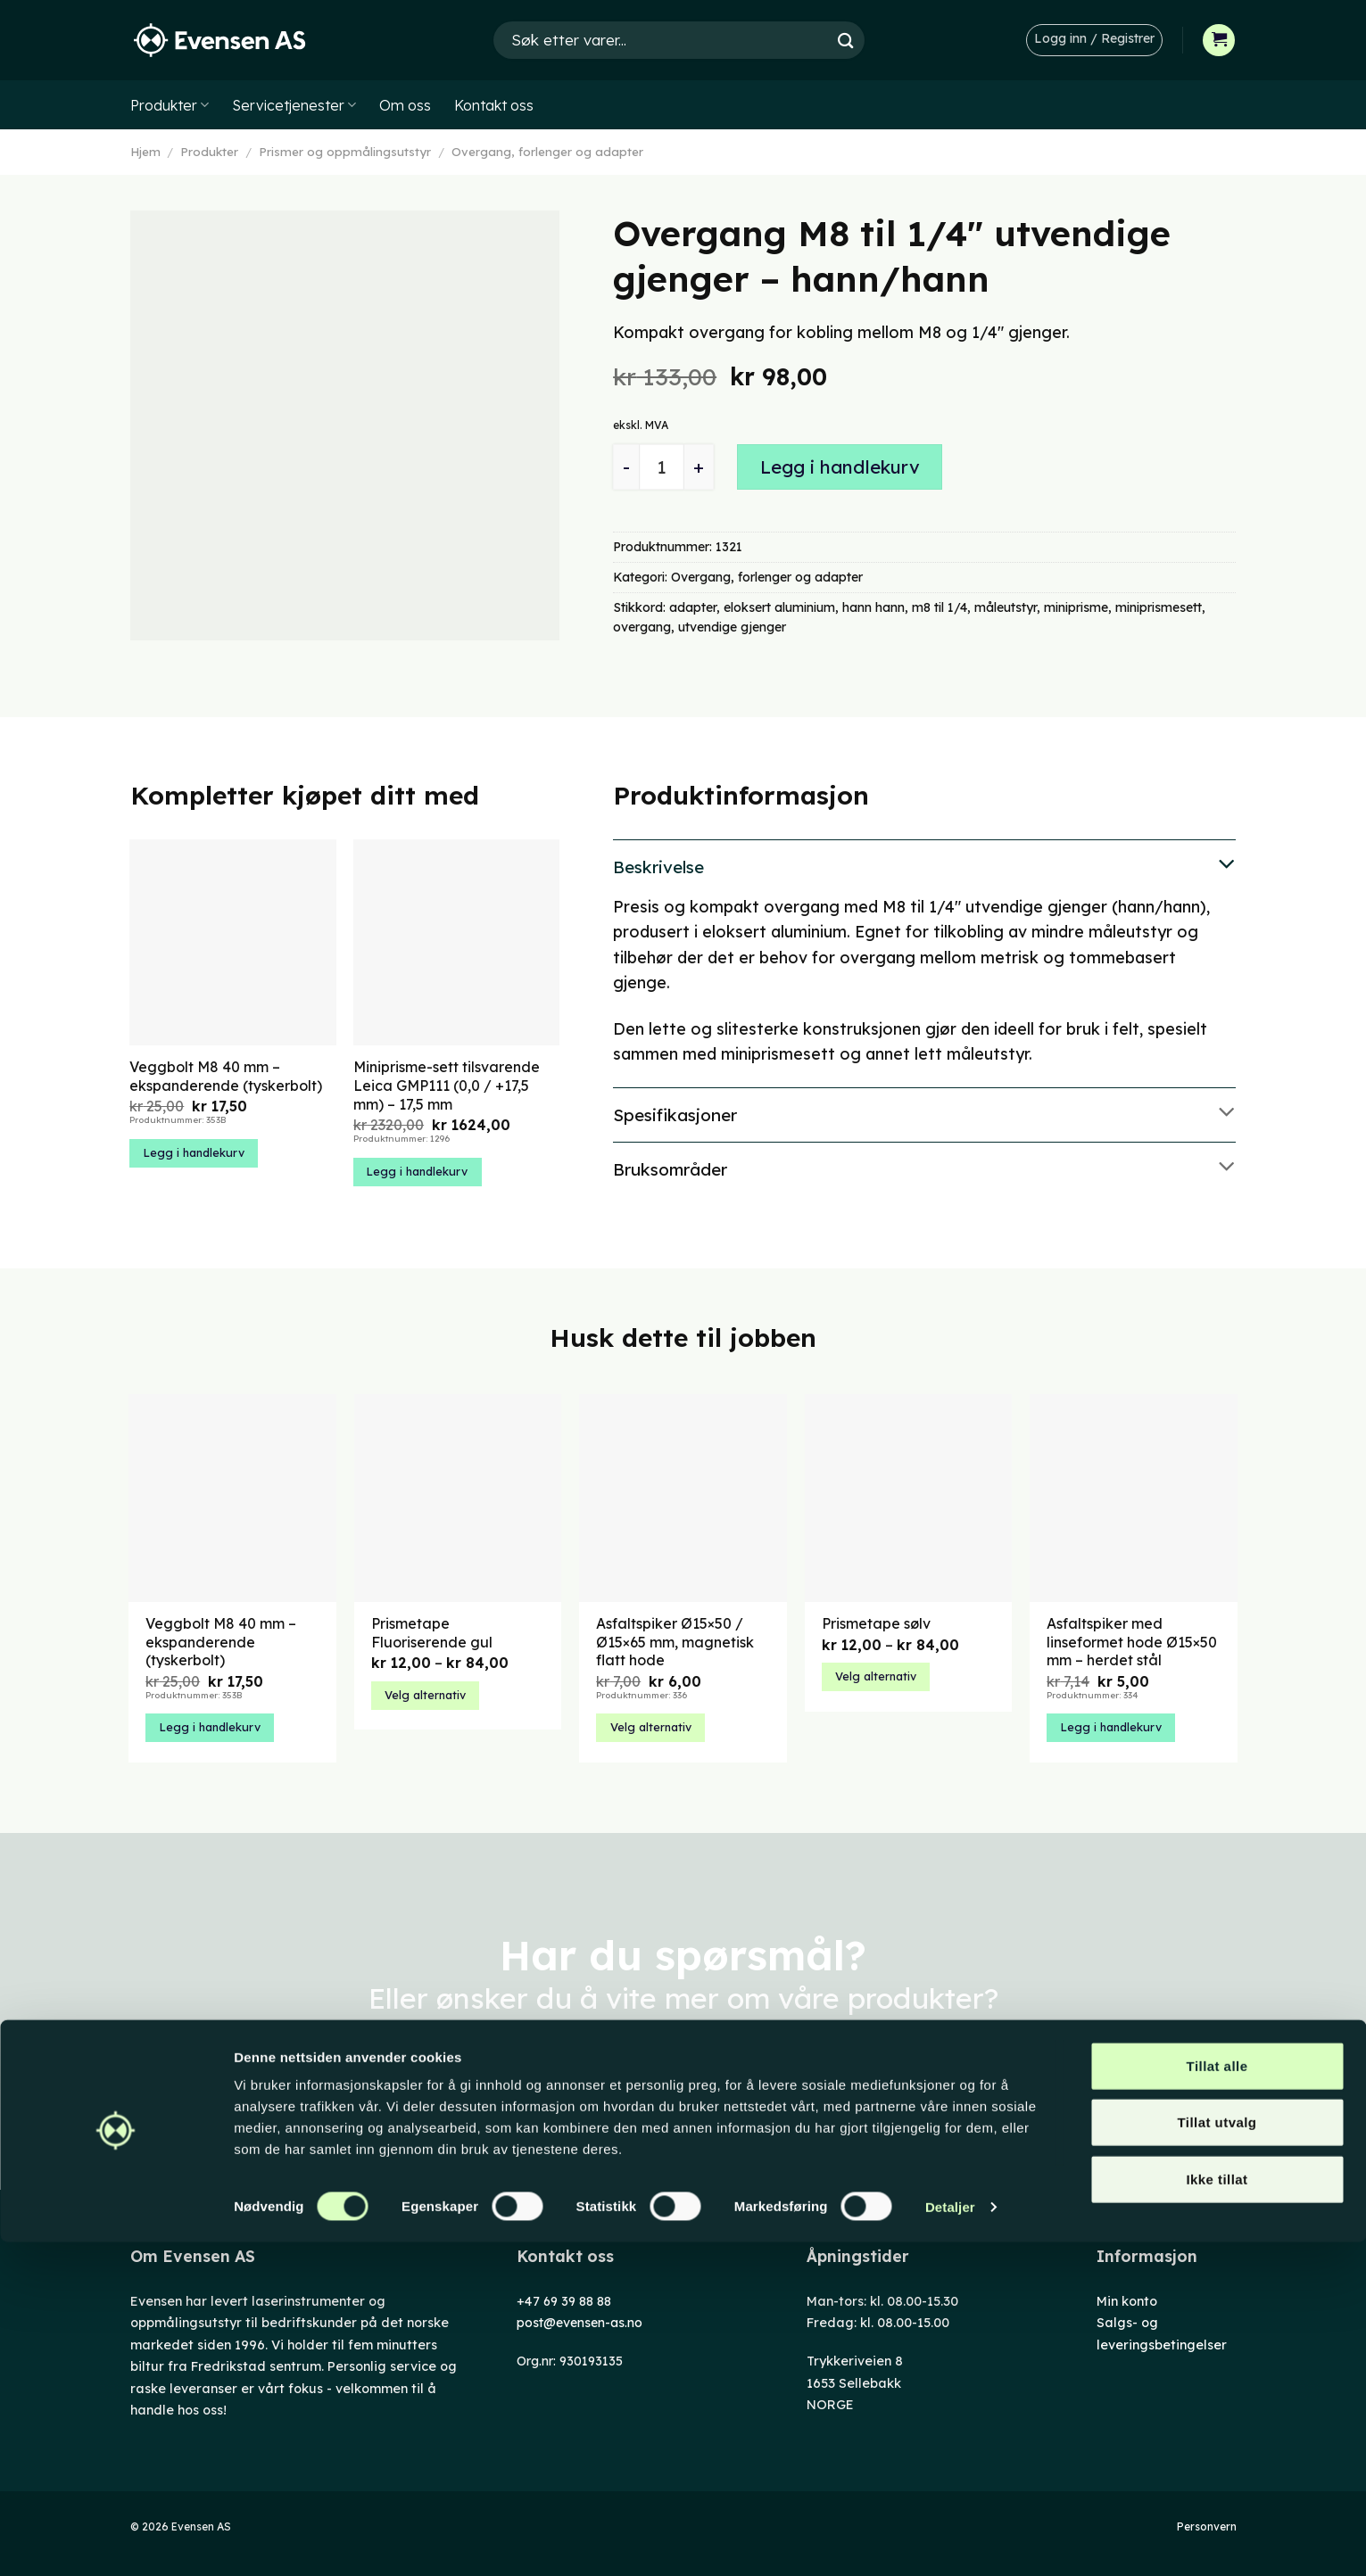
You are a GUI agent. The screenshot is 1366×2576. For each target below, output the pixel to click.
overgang (642, 627)
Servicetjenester (294, 105)
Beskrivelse (924, 865)
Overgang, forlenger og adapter (547, 151)
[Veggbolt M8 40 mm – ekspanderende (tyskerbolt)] (232, 1498)
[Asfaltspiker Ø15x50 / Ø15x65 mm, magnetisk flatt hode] (683, 1498)
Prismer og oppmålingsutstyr (345, 151)
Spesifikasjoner (924, 1113)
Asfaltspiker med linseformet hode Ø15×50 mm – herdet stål (1132, 1642)
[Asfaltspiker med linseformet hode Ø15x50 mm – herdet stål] (1134, 1498)
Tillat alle (1217, 2399)
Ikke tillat (1216, 2513)
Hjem (145, 151)
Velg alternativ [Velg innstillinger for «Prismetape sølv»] (875, 1676)
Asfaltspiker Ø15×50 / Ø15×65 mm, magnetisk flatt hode (675, 1642)
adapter (692, 607)
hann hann (873, 607)
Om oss (405, 105)
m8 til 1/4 (939, 607)
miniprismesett (1158, 607)
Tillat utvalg (1217, 2457)
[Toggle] (924, 865)
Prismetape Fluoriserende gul (432, 1632)
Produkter (169, 105)
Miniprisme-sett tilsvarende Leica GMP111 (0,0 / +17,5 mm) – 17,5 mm (446, 1085)
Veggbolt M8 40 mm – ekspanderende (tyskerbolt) (225, 1076)
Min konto (1127, 2301)
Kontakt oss (494, 105)
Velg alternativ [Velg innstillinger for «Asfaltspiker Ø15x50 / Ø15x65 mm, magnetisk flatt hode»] (650, 1727)
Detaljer (950, 2540)
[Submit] (846, 39)
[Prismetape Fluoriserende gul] (458, 1498)
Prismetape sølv (876, 1623)
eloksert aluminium (779, 607)
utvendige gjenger (732, 627)
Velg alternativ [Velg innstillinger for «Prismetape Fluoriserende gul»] (425, 1695)
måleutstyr (1005, 607)
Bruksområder (924, 1168)
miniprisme (1076, 607)
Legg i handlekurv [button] (194, 1152)
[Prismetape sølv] (909, 1498)
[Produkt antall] (661, 467)
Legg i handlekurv (840, 467)
